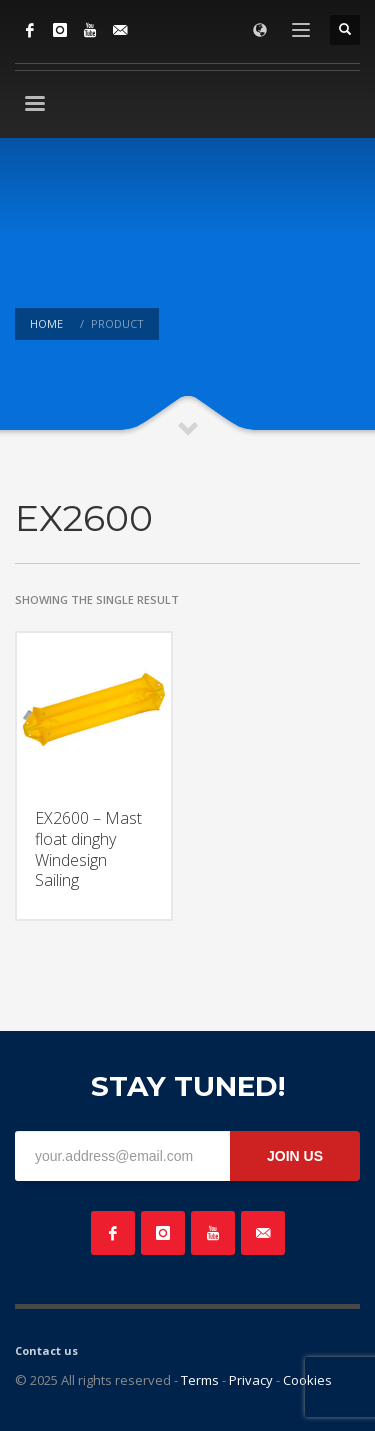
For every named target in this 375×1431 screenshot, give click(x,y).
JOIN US (295, 1156)
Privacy (251, 1380)
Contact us (46, 1350)
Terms (200, 1380)
